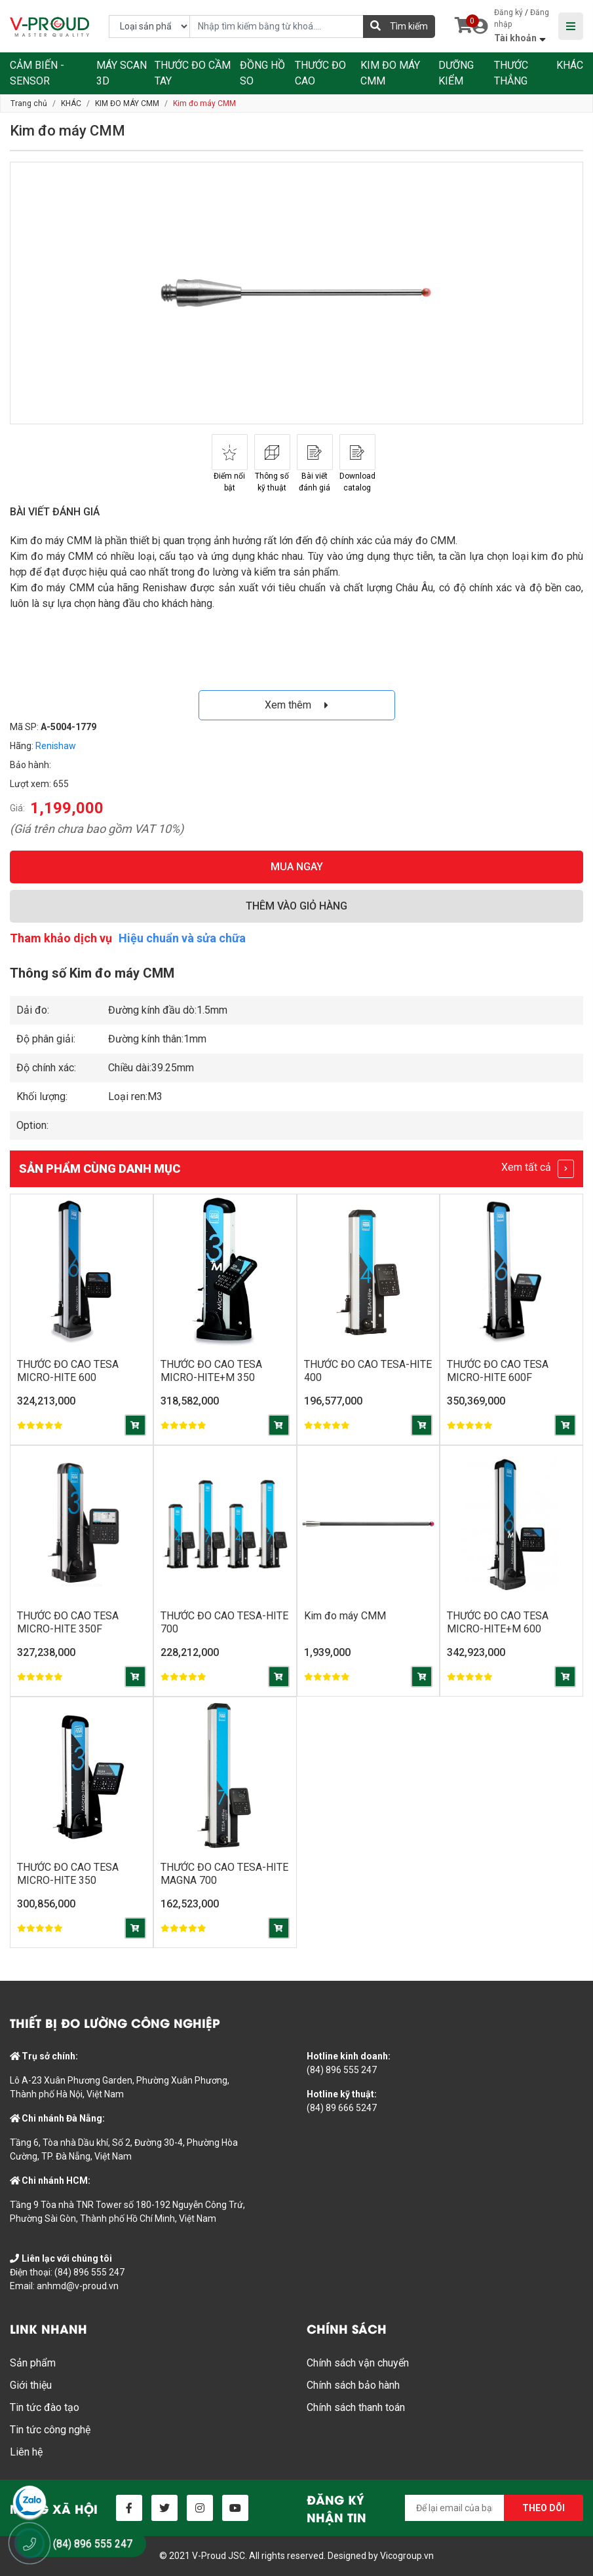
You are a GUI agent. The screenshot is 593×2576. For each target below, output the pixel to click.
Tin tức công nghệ (50, 2429)
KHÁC (569, 65)
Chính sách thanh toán (356, 2407)
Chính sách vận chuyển (358, 2363)
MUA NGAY (297, 866)
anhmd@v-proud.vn (78, 2286)
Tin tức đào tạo (44, 2407)
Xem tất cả (537, 1169)
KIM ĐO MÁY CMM (127, 103)
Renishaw (55, 746)
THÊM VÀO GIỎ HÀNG (296, 906)
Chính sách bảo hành (353, 2385)
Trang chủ (28, 103)
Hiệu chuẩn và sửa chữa (182, 938)
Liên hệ (26, 2452)
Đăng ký (508, 12)
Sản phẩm (33, 2363)
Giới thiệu (31, 2385)
